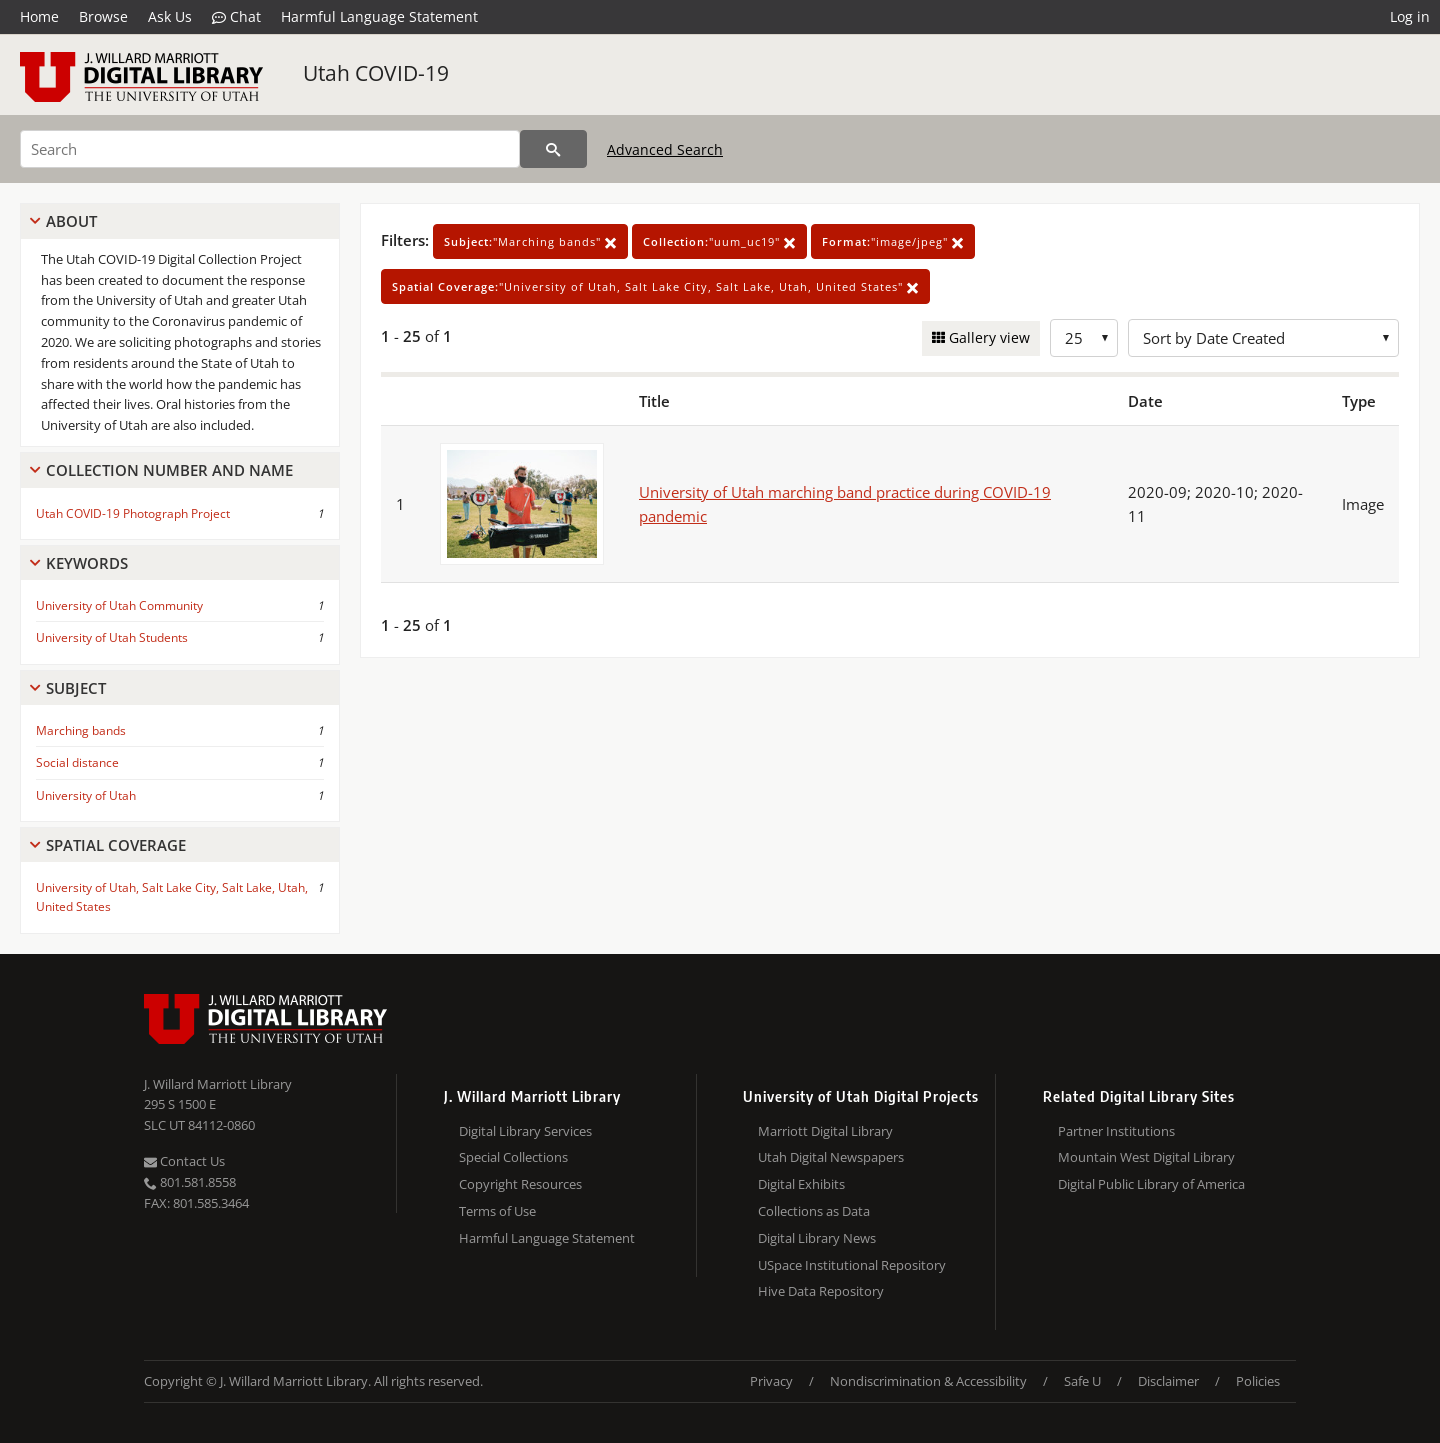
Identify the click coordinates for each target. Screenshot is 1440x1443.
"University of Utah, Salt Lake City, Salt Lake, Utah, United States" (655, 286)
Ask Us (170, 16)
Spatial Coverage (116, 845)
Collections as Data (814, 1211)
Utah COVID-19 (376, 73)
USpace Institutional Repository (852, 1265)
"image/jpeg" (893, 241)
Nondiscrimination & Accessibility (928, 1381)
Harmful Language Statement (379, 16)
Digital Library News (817, 1238)
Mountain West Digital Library (1146, 1157)
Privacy (771, 1381)
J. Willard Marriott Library (218, 1084)
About (71, 221)
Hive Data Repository (821, 1291)
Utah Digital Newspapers (831, 1157)
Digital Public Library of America (1151, 1184)
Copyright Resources (520, 1184)
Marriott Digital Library (825, 1131)
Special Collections (513, 1157)
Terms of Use (497, 1211)
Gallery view (987, 337)
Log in (1410, 16)
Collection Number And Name (169, 470)
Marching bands (81, 730)
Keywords (87, 563)
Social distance (77, 762)
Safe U (1082, 1381)
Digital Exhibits (801, 1184)
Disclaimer (1168, 1381)
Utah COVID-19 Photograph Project (133, 513)
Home (39, 16)
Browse (103, 16)
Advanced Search (665, 149)
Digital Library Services (525, 1131)
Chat (236, 17)
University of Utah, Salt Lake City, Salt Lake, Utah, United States (172, 897)
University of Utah (86, 795)
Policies (1258, 1381)
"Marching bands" (530, 241)
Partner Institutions (1116, 1131)
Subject (76, 688)
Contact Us (184, 1161)
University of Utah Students (112, 637)
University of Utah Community (119, 605)
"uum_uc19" (719, 241)
